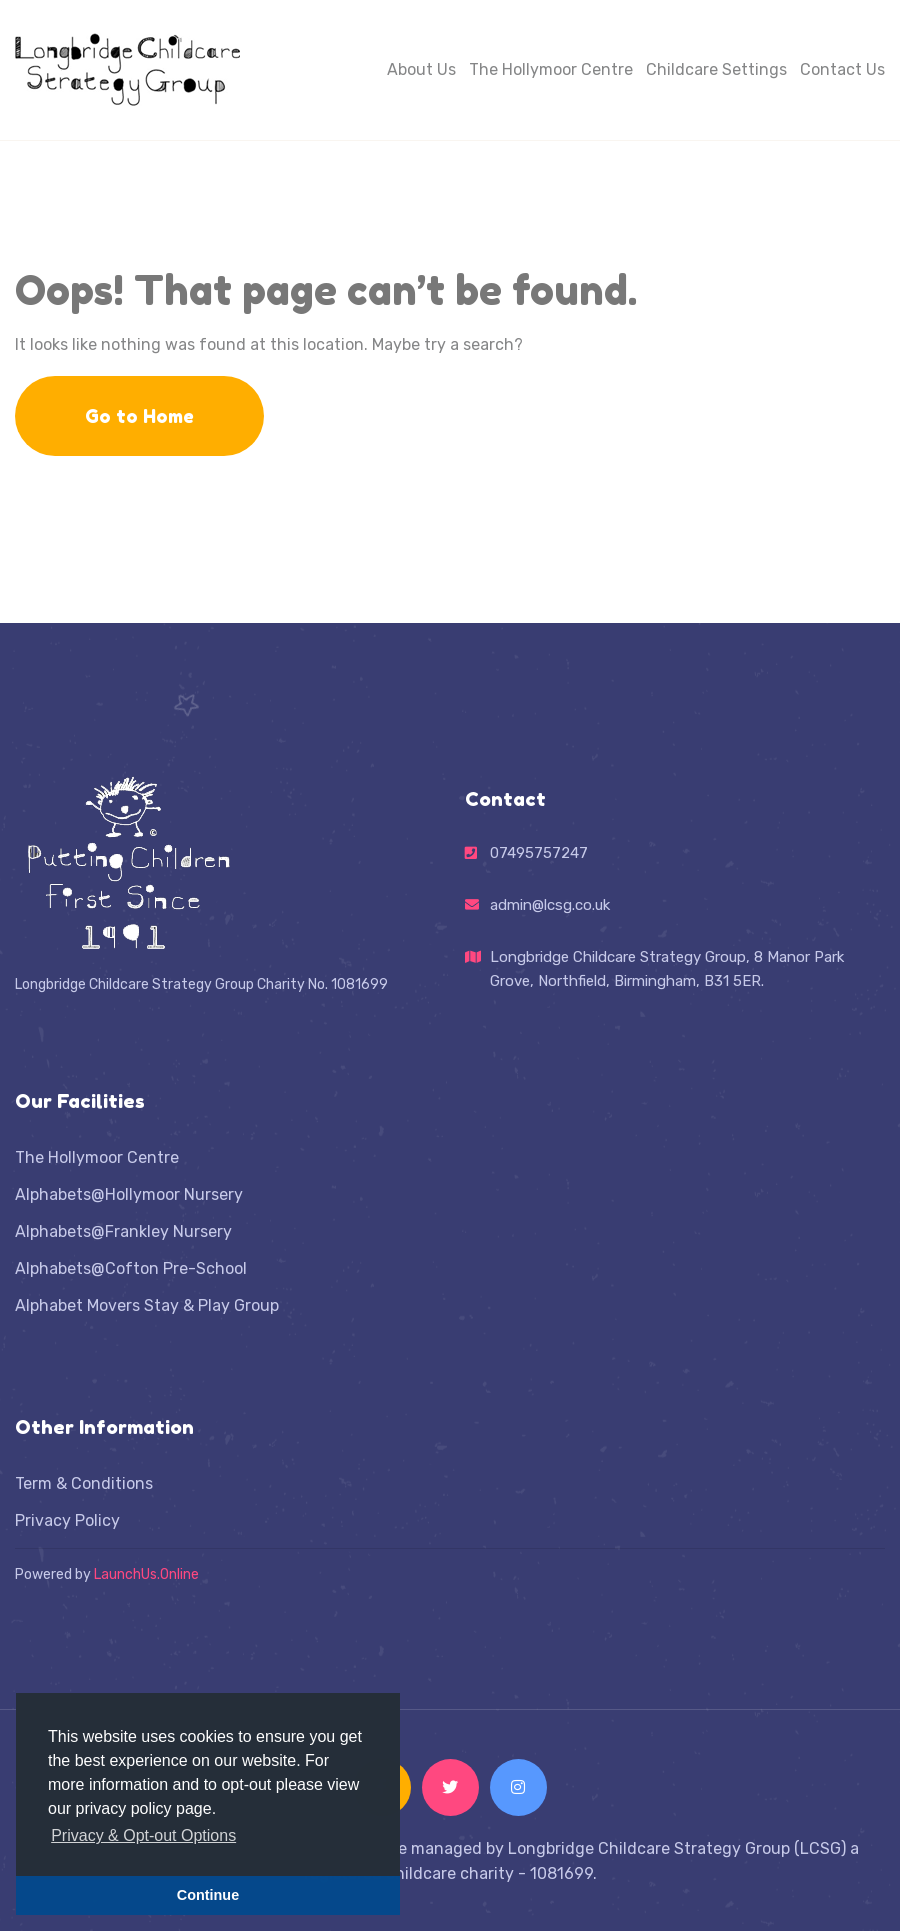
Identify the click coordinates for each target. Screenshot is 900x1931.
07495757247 (539, 853)
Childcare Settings (716, 69)
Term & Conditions (84, 1483)
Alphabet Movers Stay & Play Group (147, 1305)
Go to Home (139, 416)
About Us (421, 69)
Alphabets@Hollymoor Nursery (129, 1194)
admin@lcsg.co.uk (550, 905)
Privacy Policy (67, 1520)
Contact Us (842, 69)
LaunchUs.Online (146, 1574)
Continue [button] (208, 1895)
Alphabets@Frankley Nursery (123, 1231)
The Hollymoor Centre (551, 69)
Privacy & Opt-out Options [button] (143, 1835)
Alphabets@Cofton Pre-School (131, 1268)
